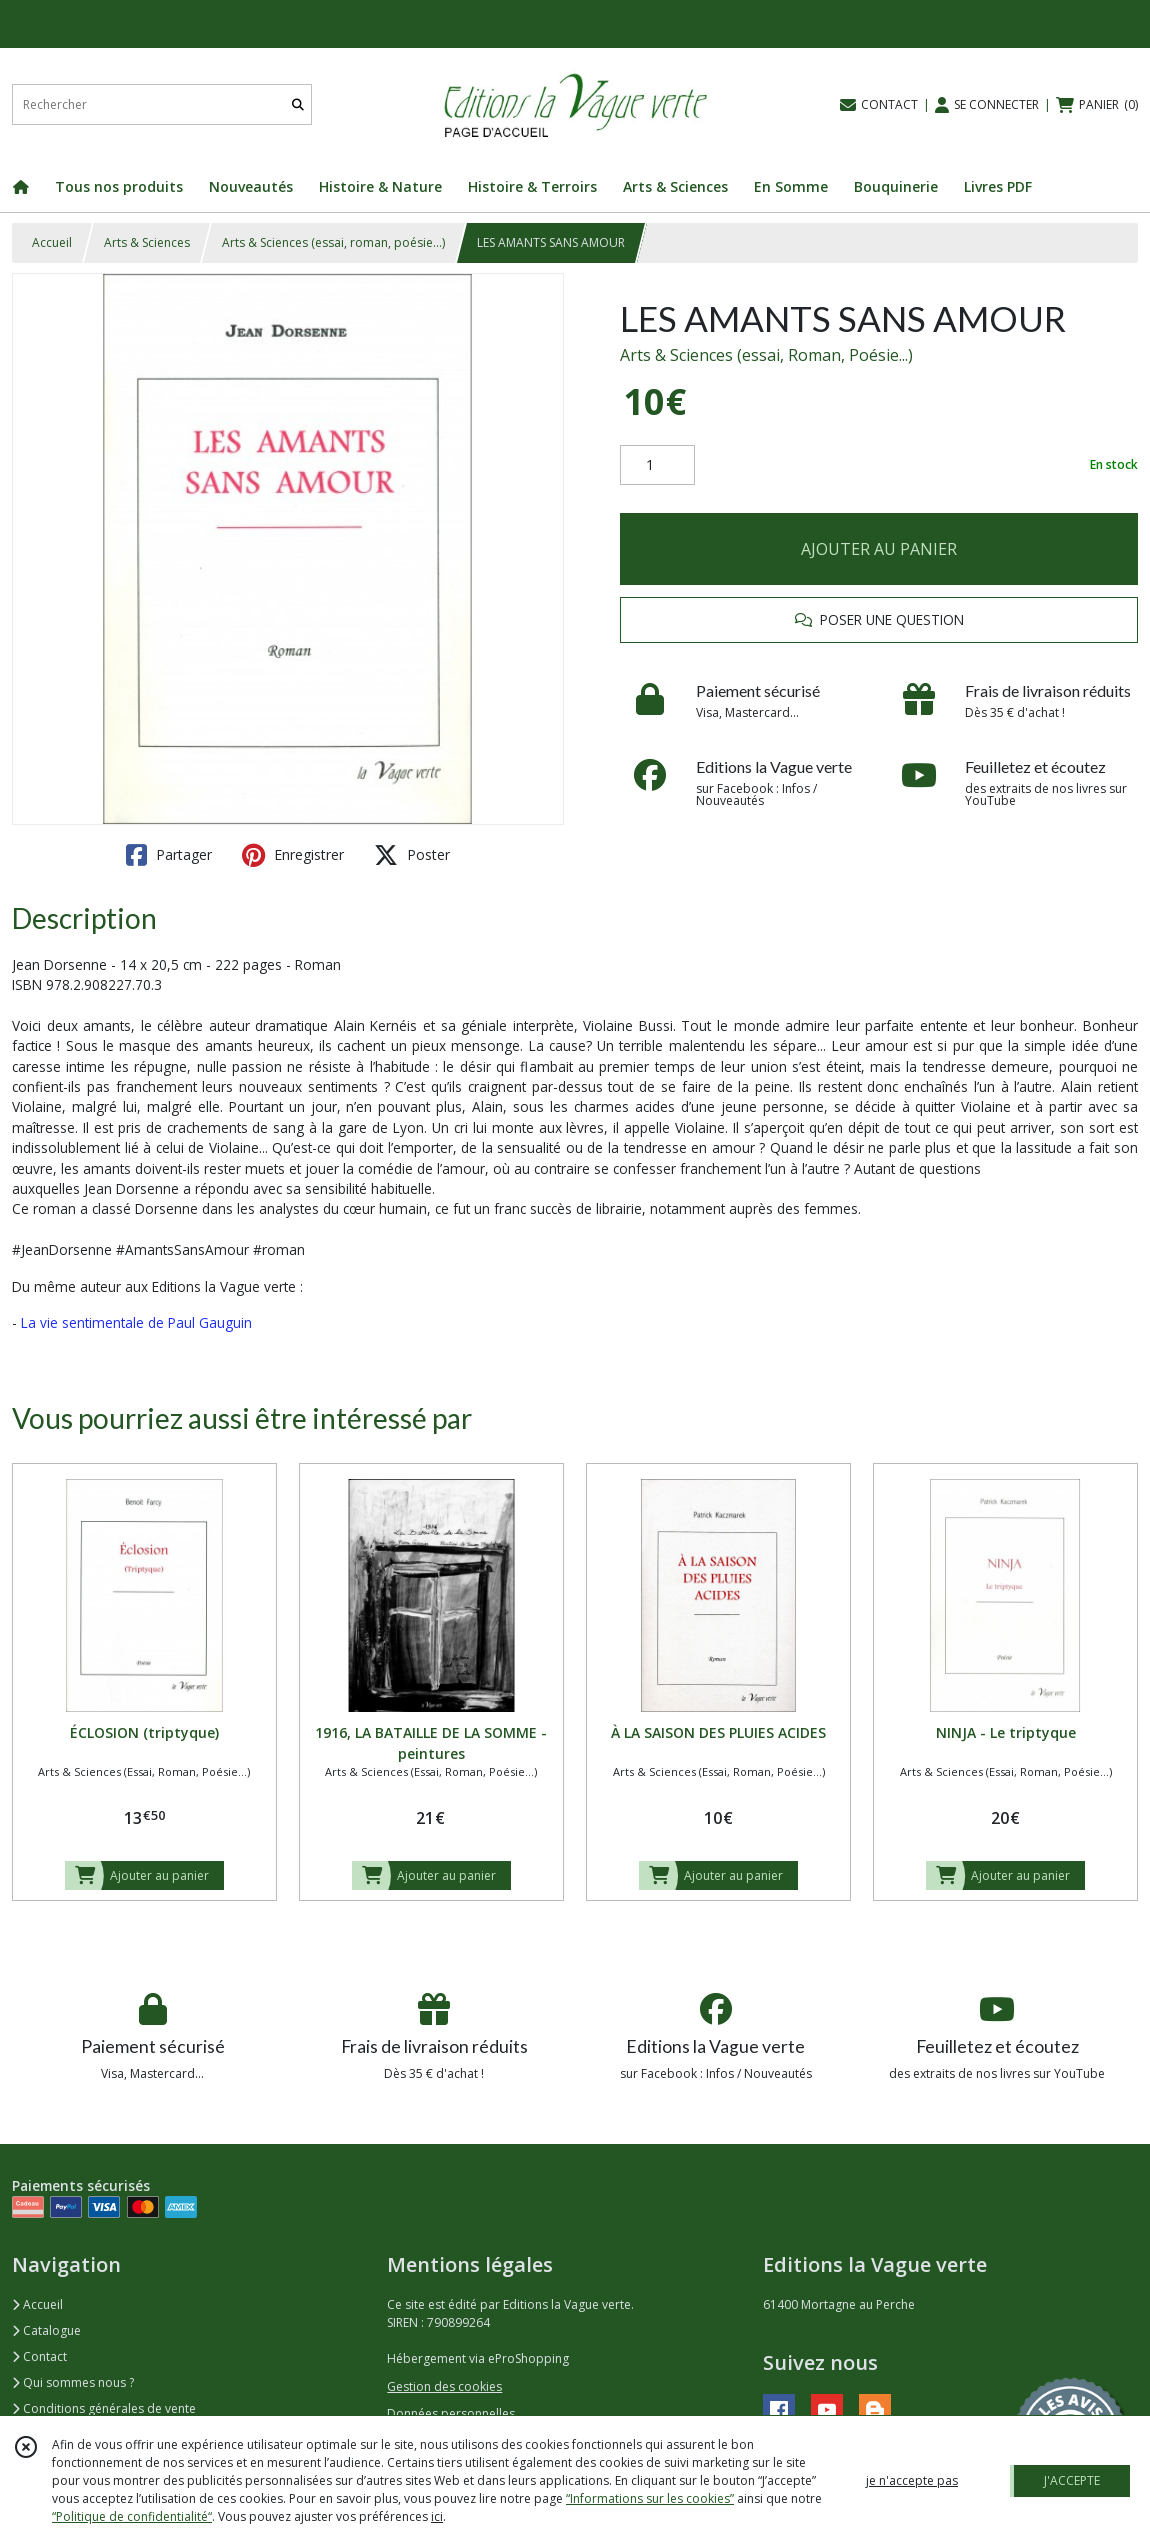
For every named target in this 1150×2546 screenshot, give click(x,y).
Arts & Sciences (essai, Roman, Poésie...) (766, 355)
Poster (412, 855)
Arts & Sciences (147, 242)
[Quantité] (657, 465)
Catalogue (46, 2330)
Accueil (52, 242)
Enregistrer (293, 855)
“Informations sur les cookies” (650, 2498)
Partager (169, 855)
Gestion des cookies (444, 2386)
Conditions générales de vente (104, 2408)
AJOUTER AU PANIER (879, 549)
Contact (39, 2356)
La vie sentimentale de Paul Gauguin (136, 1322)
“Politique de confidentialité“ (132, 2516)
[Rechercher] (298, 104)
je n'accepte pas (912, 2480)
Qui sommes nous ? (73, 2382)
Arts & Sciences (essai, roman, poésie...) (333, 242)
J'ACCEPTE (1072, 2480)
